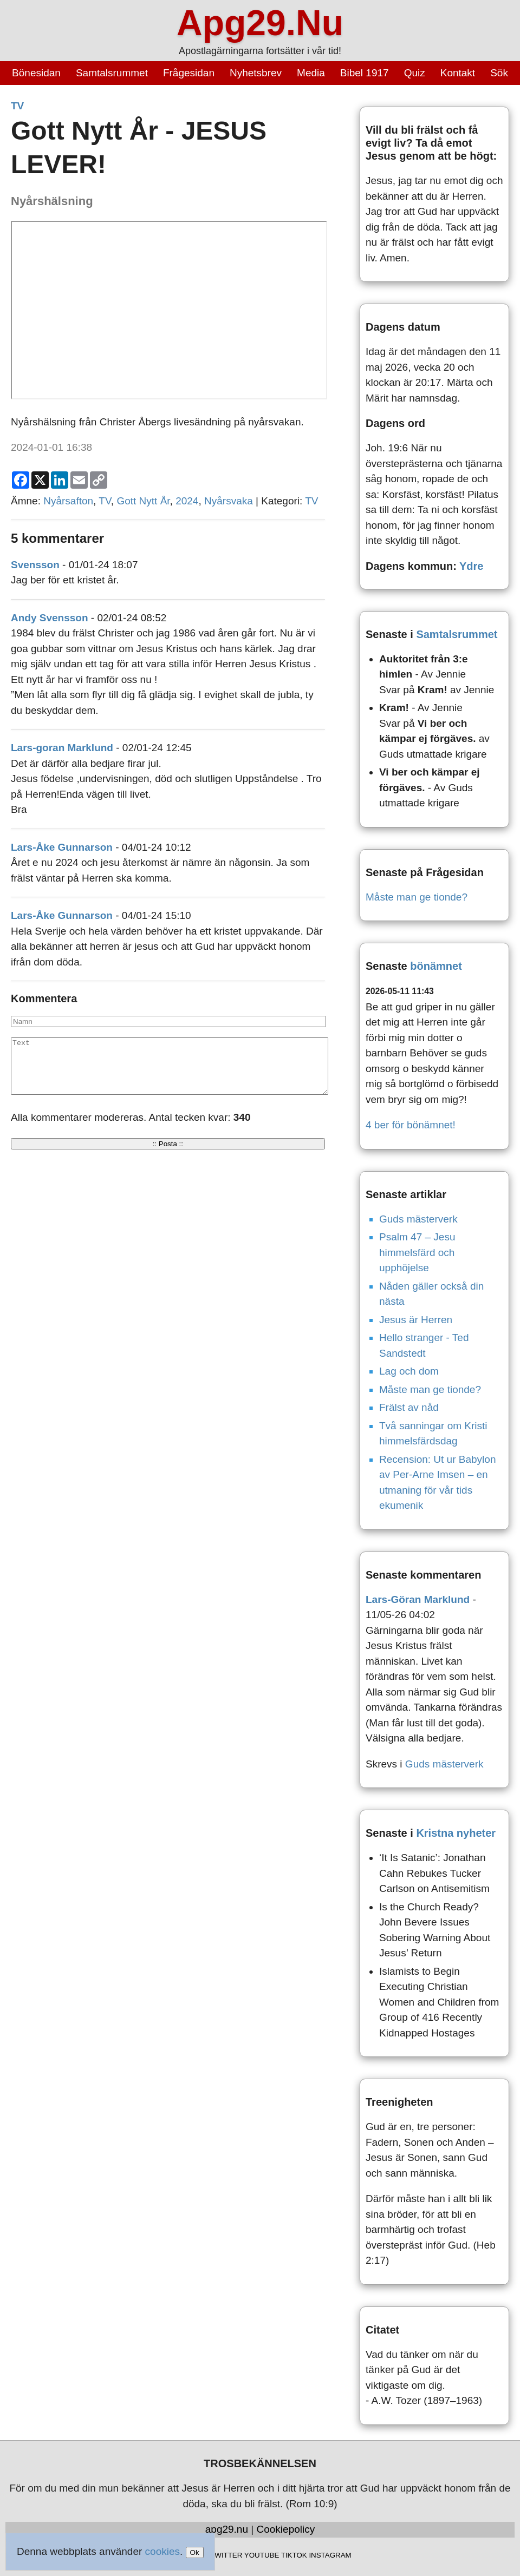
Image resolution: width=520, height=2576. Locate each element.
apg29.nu (226, 2529)
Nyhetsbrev (256, 72)
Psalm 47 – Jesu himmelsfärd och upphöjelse (417, 1252)
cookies (162, 2551)
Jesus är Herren (415, 1319)
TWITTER (226, 2555)
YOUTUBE (261, 2555)
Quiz (414, 72)
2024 (187, 501)
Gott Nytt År (143, 501)
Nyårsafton (68, 501)
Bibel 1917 (364, 72)
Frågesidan (188, 72)
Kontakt (457, 72)
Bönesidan (36, 72)
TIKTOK (294, 2555)
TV (17, 105)
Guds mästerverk (418, 1219)
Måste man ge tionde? (416, 897)
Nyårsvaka (228, 501)
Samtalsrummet (112, 72)
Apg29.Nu (260, 23)
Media (311, 72)
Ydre (471, 566)
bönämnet (436, 966)
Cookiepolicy (286, 2529)
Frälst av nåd (409, 1407)
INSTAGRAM (330, 2555)
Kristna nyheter (456, 1833)
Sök (499, 72)
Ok (194, 2552)
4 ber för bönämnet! (411, 1125)
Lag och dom (409, 1371)
